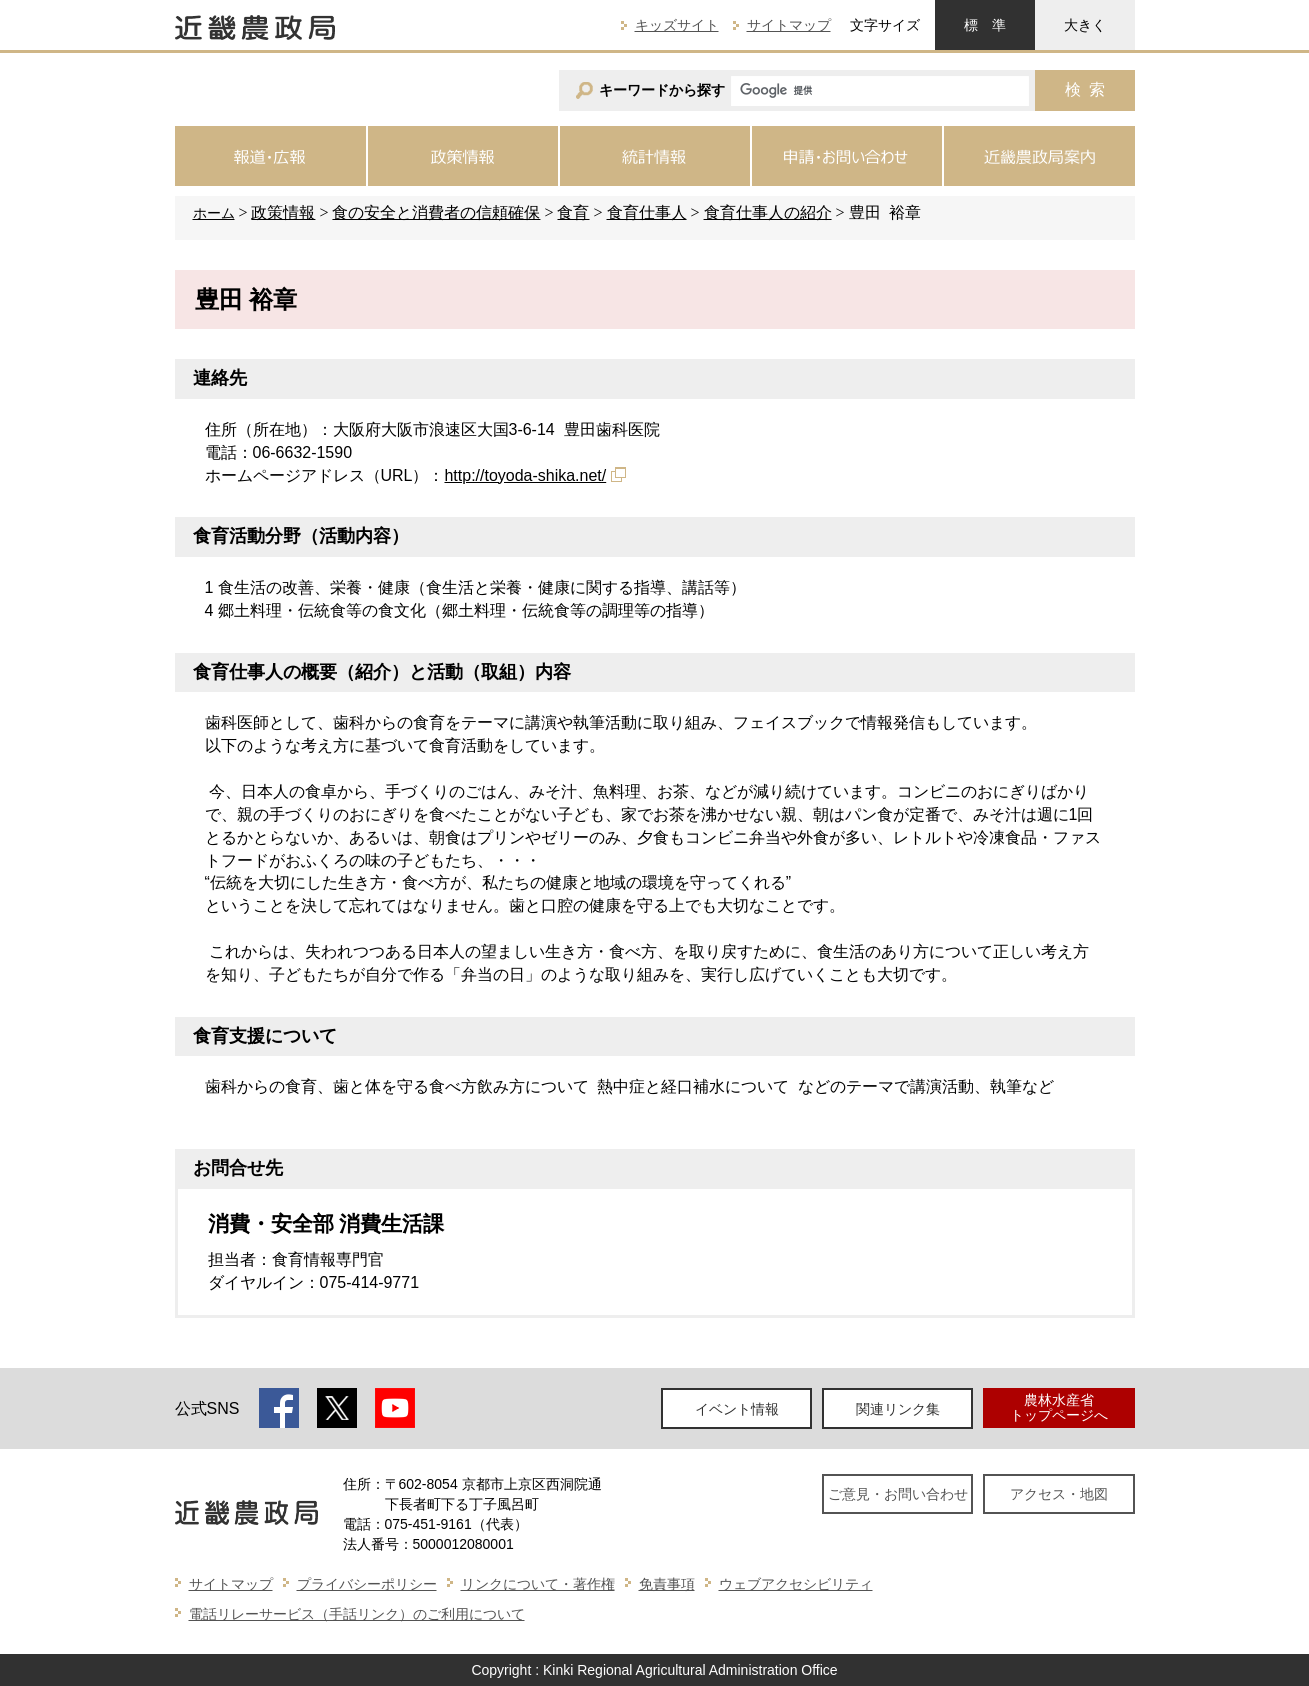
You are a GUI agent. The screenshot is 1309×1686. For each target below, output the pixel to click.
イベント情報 (737, 1409)
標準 (985, 25)
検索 (1085, 89)
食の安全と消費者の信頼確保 (436, 212)
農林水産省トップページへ (1059, 1407)
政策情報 (283, 212)
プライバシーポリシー (367, 1584)
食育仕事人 (647, 212)
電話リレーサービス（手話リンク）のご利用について (357, 1614)
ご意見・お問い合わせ (898, 1494)
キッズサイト (677, 25)
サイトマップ (789, 25)
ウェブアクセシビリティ (796, 1584)
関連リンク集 (898, 1409)
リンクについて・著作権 (538, 1584)
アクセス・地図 (1059, 1494)
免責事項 (667, 1584)
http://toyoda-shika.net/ (525, 475)
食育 (573, 212)
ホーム (214, 213)
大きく (1085, 25)
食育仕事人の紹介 (768, 212)
